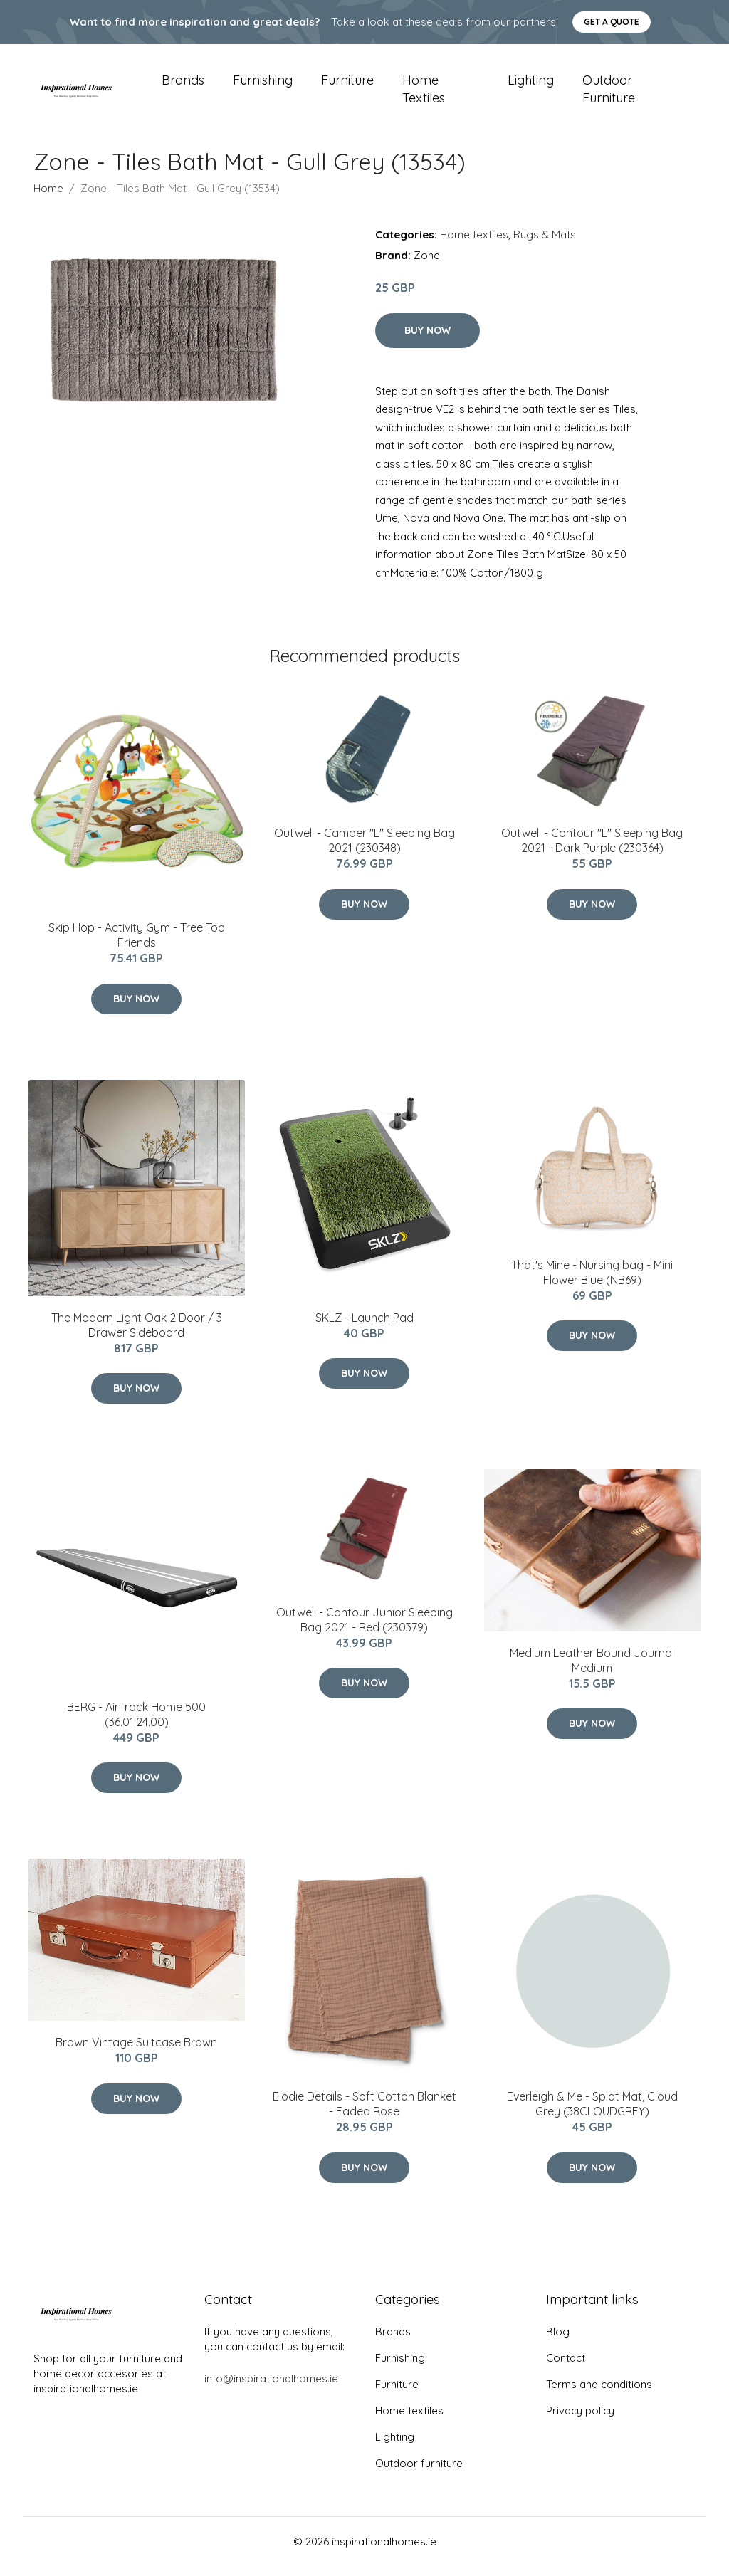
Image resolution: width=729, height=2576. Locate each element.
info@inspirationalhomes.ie (271, 2388)
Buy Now (427, 340)
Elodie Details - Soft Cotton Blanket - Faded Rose (364, 2113)
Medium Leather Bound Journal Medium (592, 1670)
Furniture (347, 85)
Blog (558, 2341)
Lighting (531, 85)
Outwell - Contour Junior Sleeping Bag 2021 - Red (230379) (364, 1629)
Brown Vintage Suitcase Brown (136, 2052)
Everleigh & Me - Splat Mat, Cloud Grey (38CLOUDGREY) (592, 2113)
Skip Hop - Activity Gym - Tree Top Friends (136, 945)
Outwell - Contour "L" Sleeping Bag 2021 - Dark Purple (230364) (592, 850)
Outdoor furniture (608, 94)
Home (48, 198)
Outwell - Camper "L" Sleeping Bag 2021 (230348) (364, 850)
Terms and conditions (599, 2394)
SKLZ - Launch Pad (364, 1327)
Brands (183, 85)
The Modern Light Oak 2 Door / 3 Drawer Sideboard (136, 1335)
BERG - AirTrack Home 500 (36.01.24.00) (136, 1724)
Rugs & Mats (544, 244)
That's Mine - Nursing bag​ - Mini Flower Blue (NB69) (592, 1282)
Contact (565, 2368)
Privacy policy (580, 2420)
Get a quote (611, 21)
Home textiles (423, 94)
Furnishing (263, 85)
